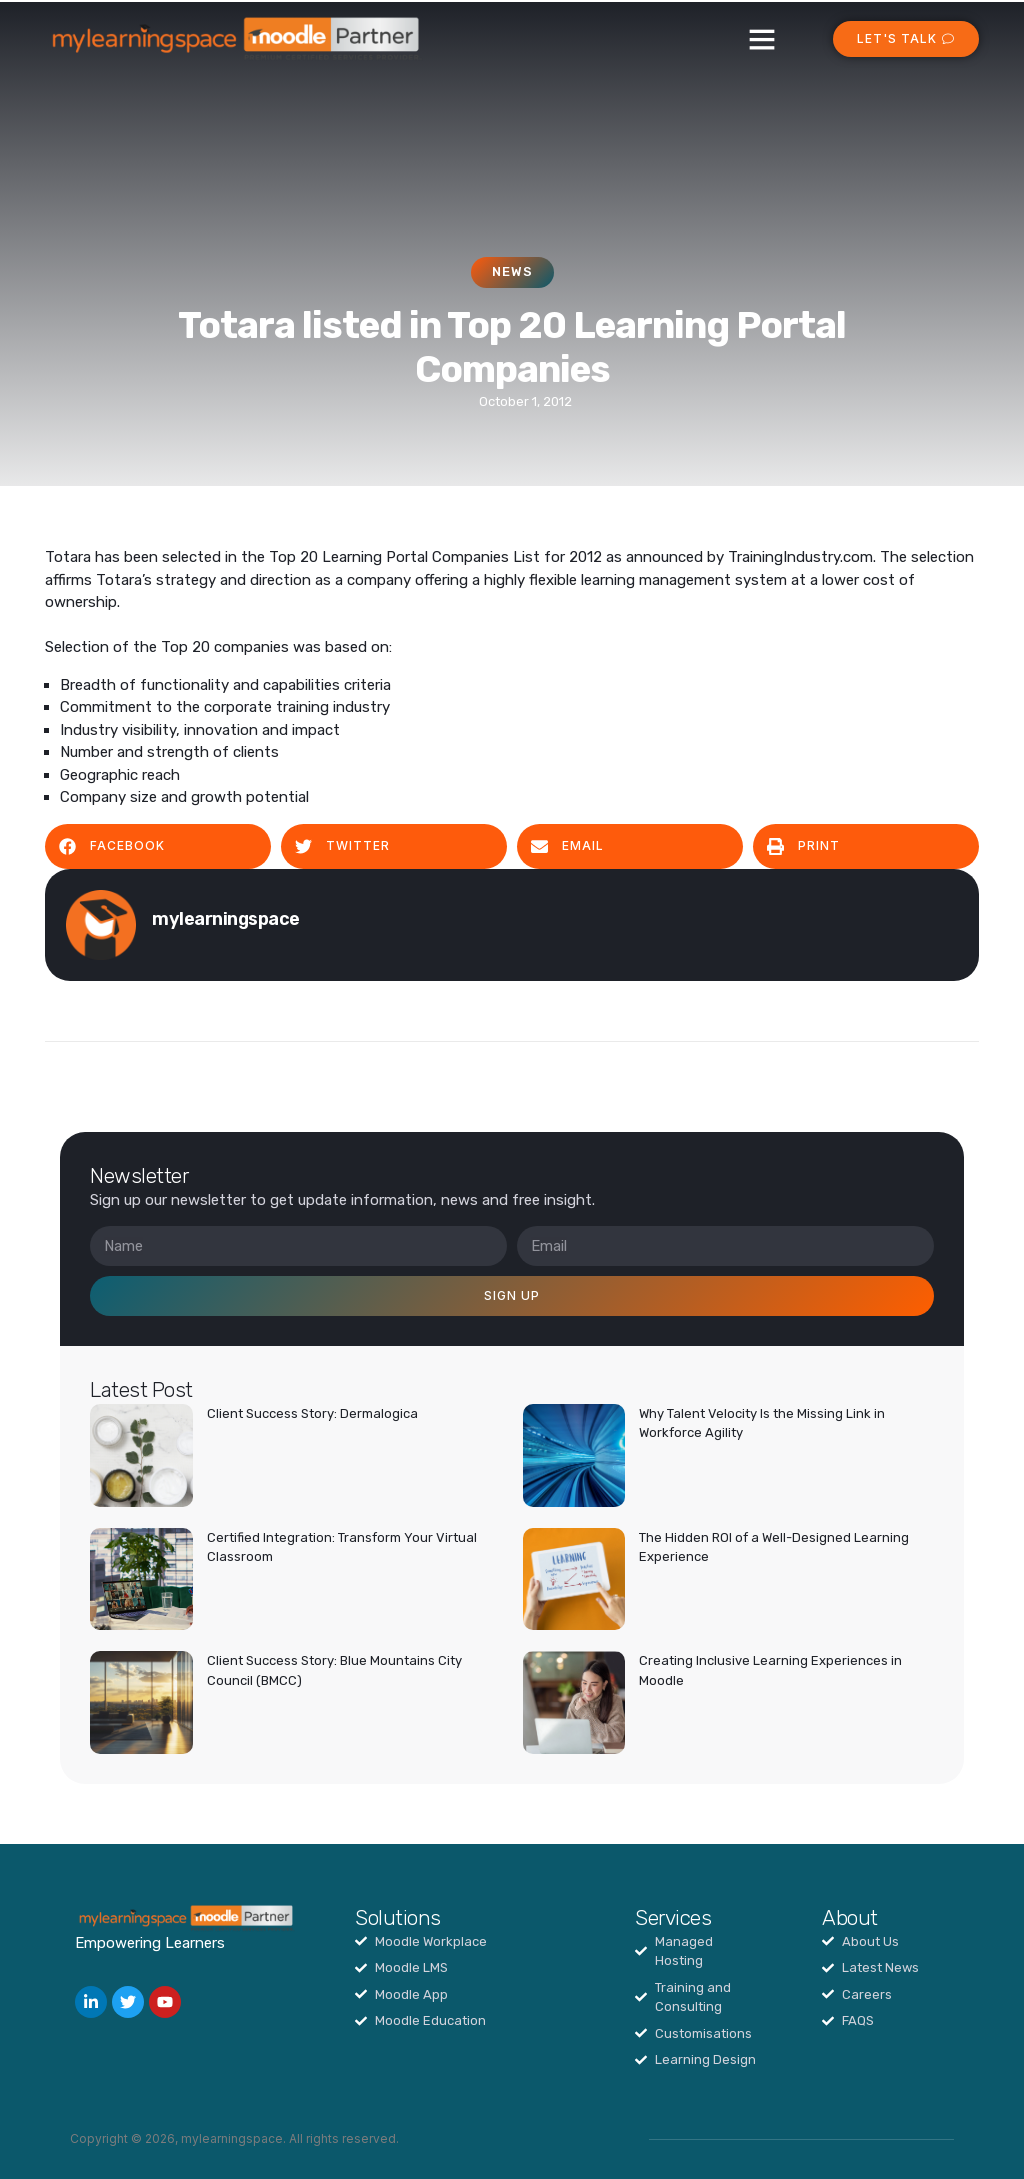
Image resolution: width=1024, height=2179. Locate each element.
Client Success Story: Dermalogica (312, 1413)
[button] (762, 39)
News (512, 271)
